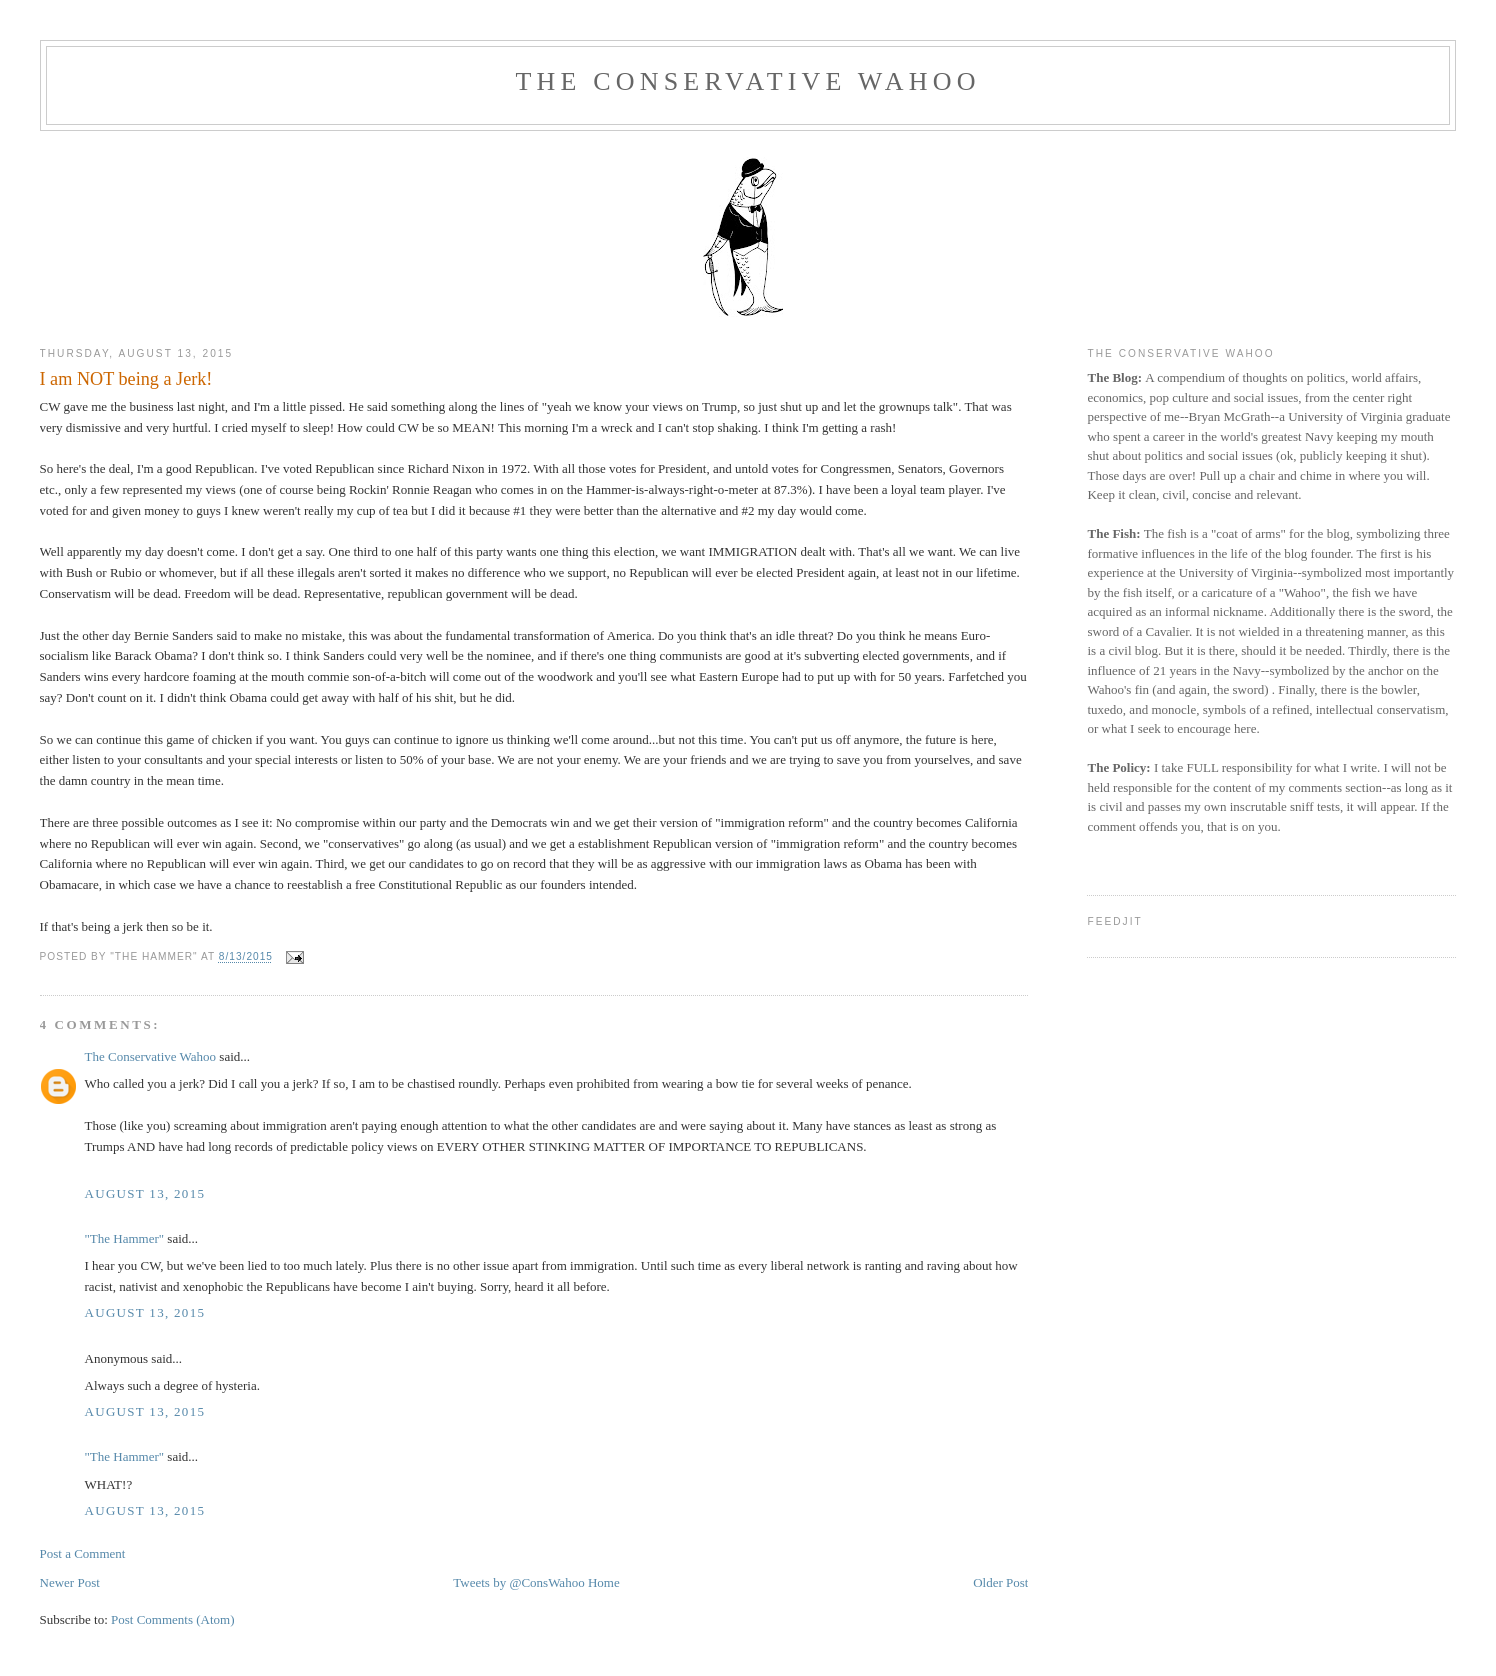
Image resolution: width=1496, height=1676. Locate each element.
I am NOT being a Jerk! (126, 379)
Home (604, 1582)
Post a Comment (83, 1553)
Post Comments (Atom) (173, 1619)
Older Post (1000, 1582)
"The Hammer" (125, 1238)
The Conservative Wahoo (747, 81)
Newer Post (70, 1582)
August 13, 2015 (145, 1193)
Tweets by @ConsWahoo (518, 1582)
